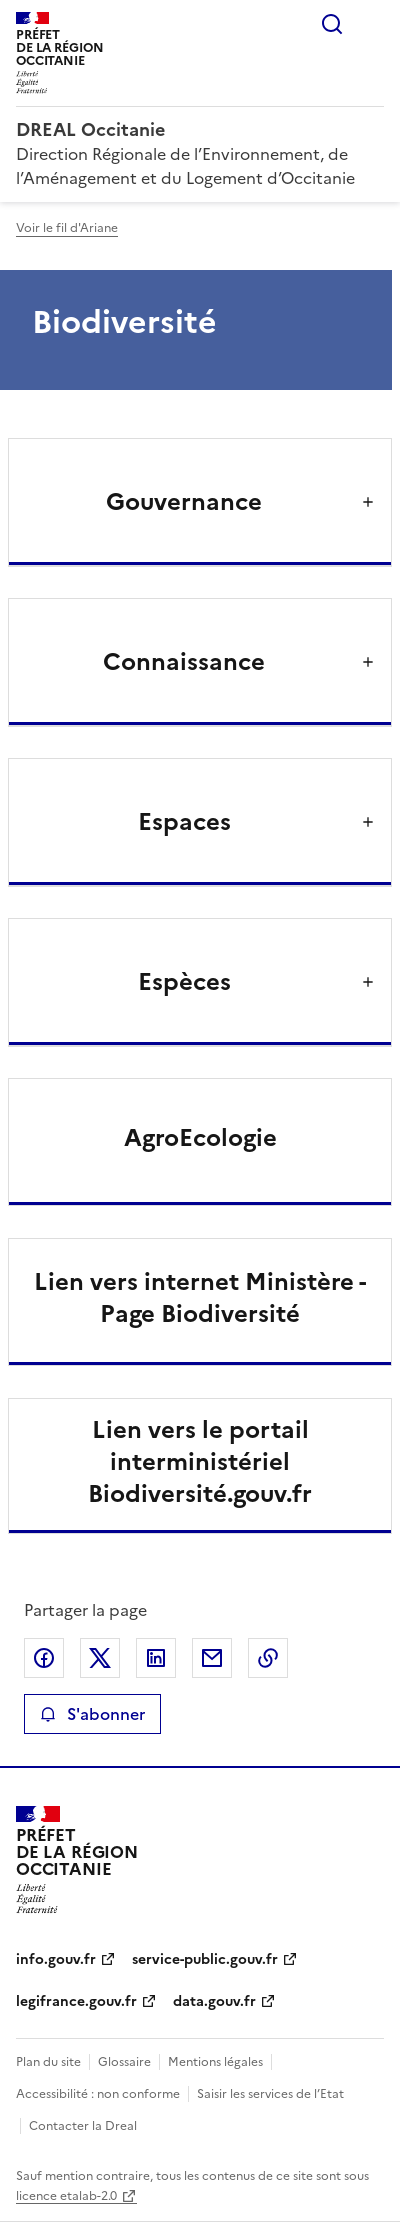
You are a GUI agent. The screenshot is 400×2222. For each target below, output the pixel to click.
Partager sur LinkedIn (156, 1658)
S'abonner (92, 1714)
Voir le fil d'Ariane (67, 228)
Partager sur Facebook (44, 1658)
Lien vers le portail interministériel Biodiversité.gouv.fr (200, 1462)
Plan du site (48, 2062)
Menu (372, 24)
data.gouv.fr (214, 2001)
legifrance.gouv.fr (76, 2001)
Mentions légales (215, 2062)
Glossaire (124, 2062)
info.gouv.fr (56, 1959)
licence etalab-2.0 (66, 2196)
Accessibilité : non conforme (98, 2094)
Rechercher (332, 24)
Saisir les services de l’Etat (270, 2094)
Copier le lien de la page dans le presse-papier (268, 1658)
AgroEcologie (200, 1138)
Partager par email (212, 1658)
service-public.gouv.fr (205, 1959)
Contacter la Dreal (83, 2126)
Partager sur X (100, 1658)
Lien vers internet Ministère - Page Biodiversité (200, 1298)
